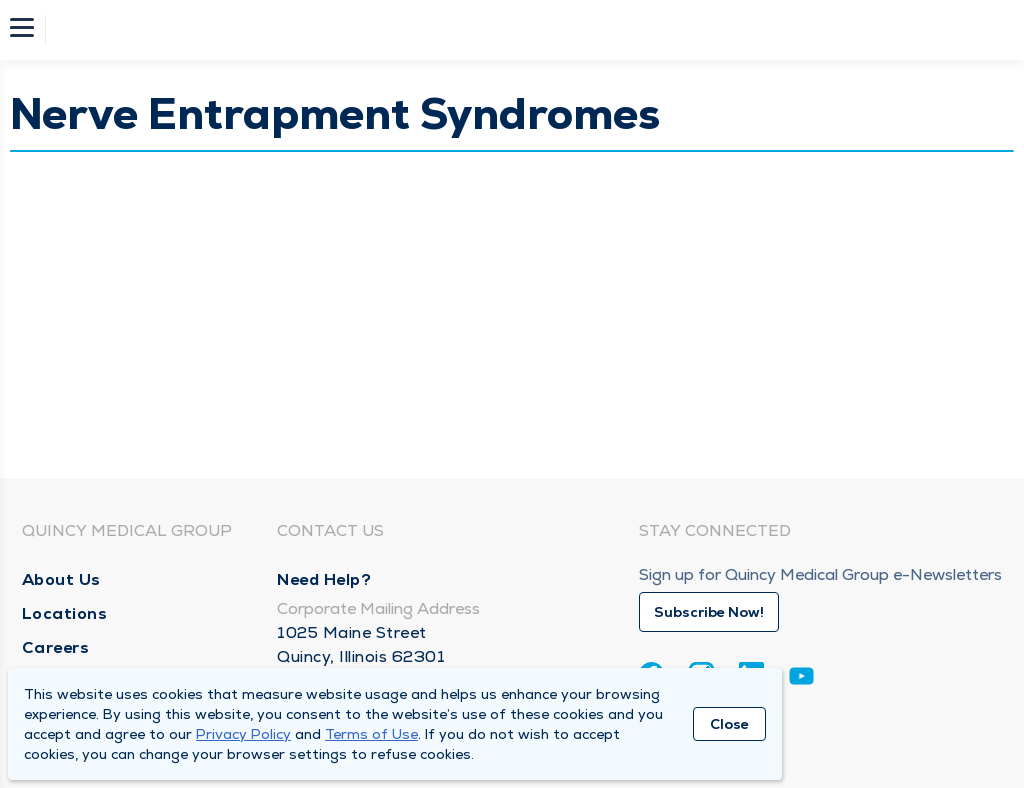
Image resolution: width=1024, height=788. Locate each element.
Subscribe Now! (709, 612)
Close (729, 724)
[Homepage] (525, 30)
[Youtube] (801, 679)
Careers (56, 647)
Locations (65, 613)
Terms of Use (371, 734)
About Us (61, 579)
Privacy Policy (243, 734)
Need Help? (324, 579)
